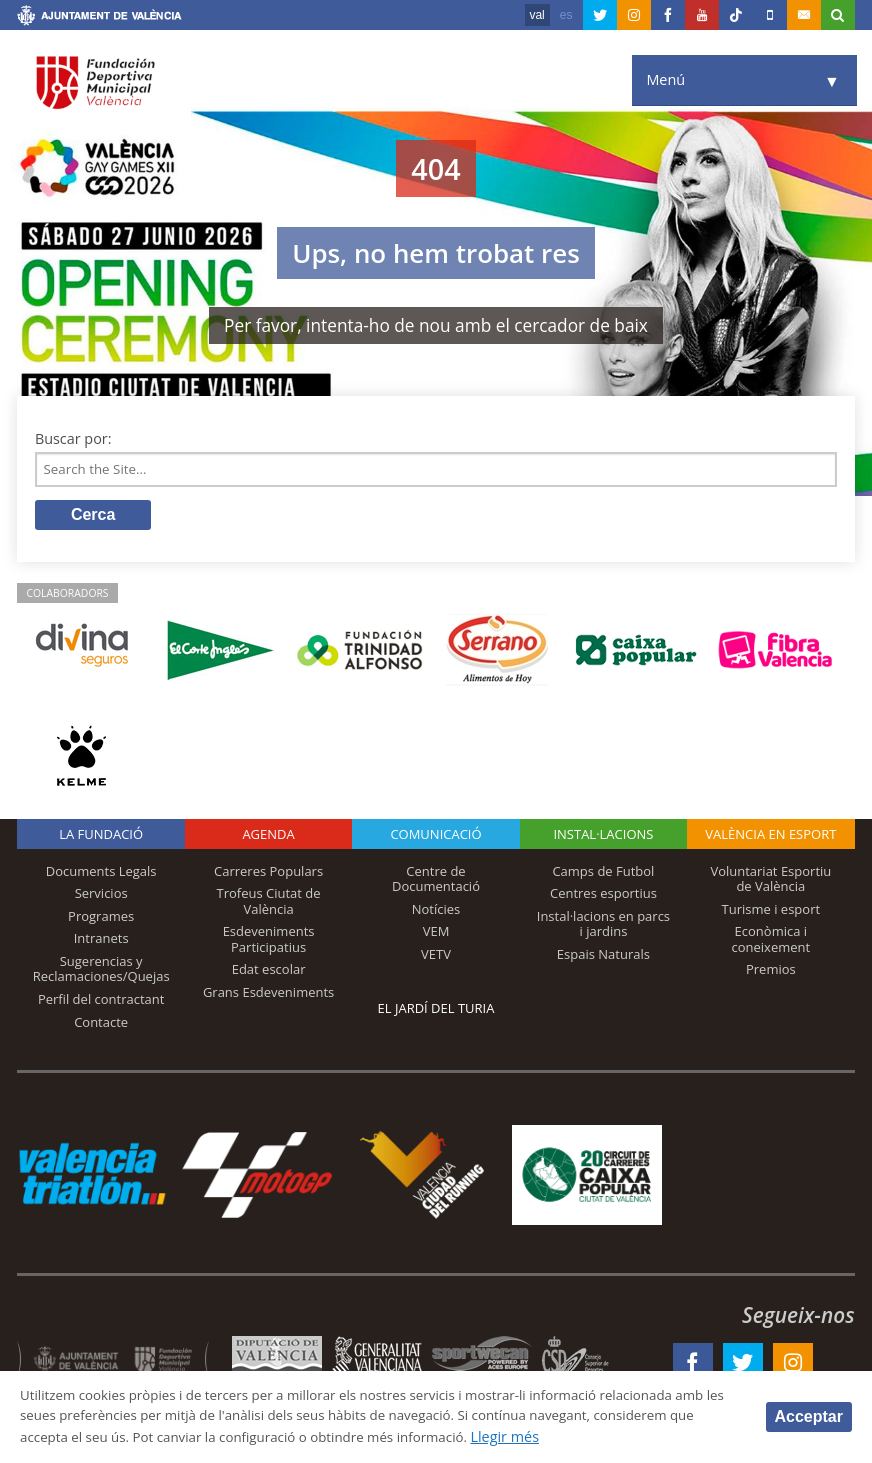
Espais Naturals (603, 958)
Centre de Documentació (436, 882)
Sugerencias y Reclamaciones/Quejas (101, 973)
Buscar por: (73, 438)
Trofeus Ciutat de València (269, 905)
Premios (771, 973)
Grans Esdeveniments (268, 996)
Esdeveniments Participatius (269, 943)
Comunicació (435, 837)
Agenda (268, 837)
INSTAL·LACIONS (603, 837)
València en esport (770, 837)
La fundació (101, 837)
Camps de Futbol (603, 874)
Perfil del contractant (101, 1003)
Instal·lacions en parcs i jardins (603, 928)
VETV (436, 958)
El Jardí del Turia (436, 1012)
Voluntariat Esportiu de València (770, 882)
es (566, 15)
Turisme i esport (771, 913)
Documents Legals (101, 874)
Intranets (101, 942)
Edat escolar (269, 973)
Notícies (436, 913)
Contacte (101, 1026)
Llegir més (654, 1436)
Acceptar (809, 1415)
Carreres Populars (268, 874)
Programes (101, 920)
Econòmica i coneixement (771, 943)
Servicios (101, 897)
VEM (436, 935)
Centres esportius (603, 897)
